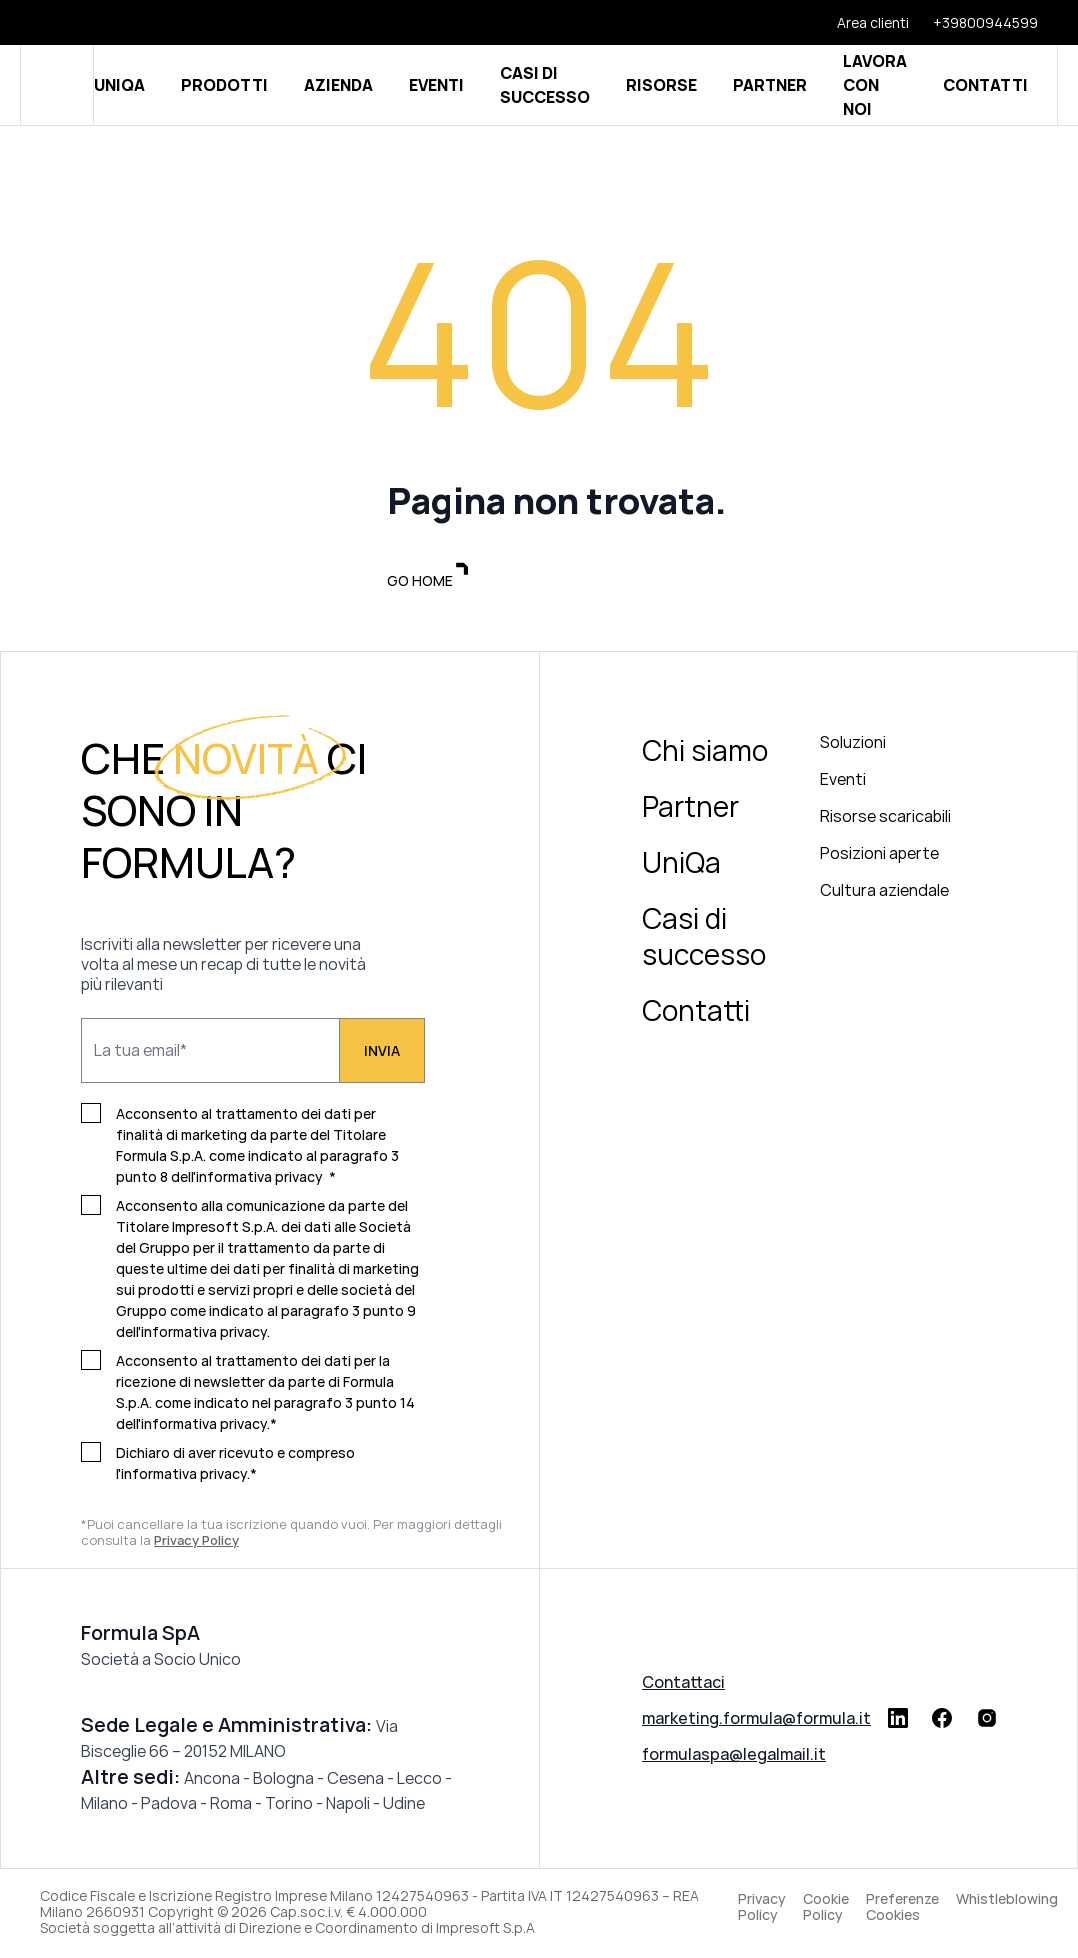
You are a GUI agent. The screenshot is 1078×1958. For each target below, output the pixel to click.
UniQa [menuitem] (681, 865)
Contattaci (683, 1685)
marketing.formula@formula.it (756, 1721)
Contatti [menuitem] (696, 1013)
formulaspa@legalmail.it (734, 1757)
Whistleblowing (1007, 1902)
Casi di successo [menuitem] (704, 939)
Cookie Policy (826, 1910)
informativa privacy (259, 1179)
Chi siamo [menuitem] (705, 753)
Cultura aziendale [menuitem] (884, 893)
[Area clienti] (861, 22)
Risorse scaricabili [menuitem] (885, 819)
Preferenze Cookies (902, 1910)
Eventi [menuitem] (843, 782)
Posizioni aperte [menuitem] (879, 856)
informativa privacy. (205, 1334)
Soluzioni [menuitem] (853, 745)
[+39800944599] (973, 22)
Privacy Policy (762, 1910)
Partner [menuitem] (690, 809)
